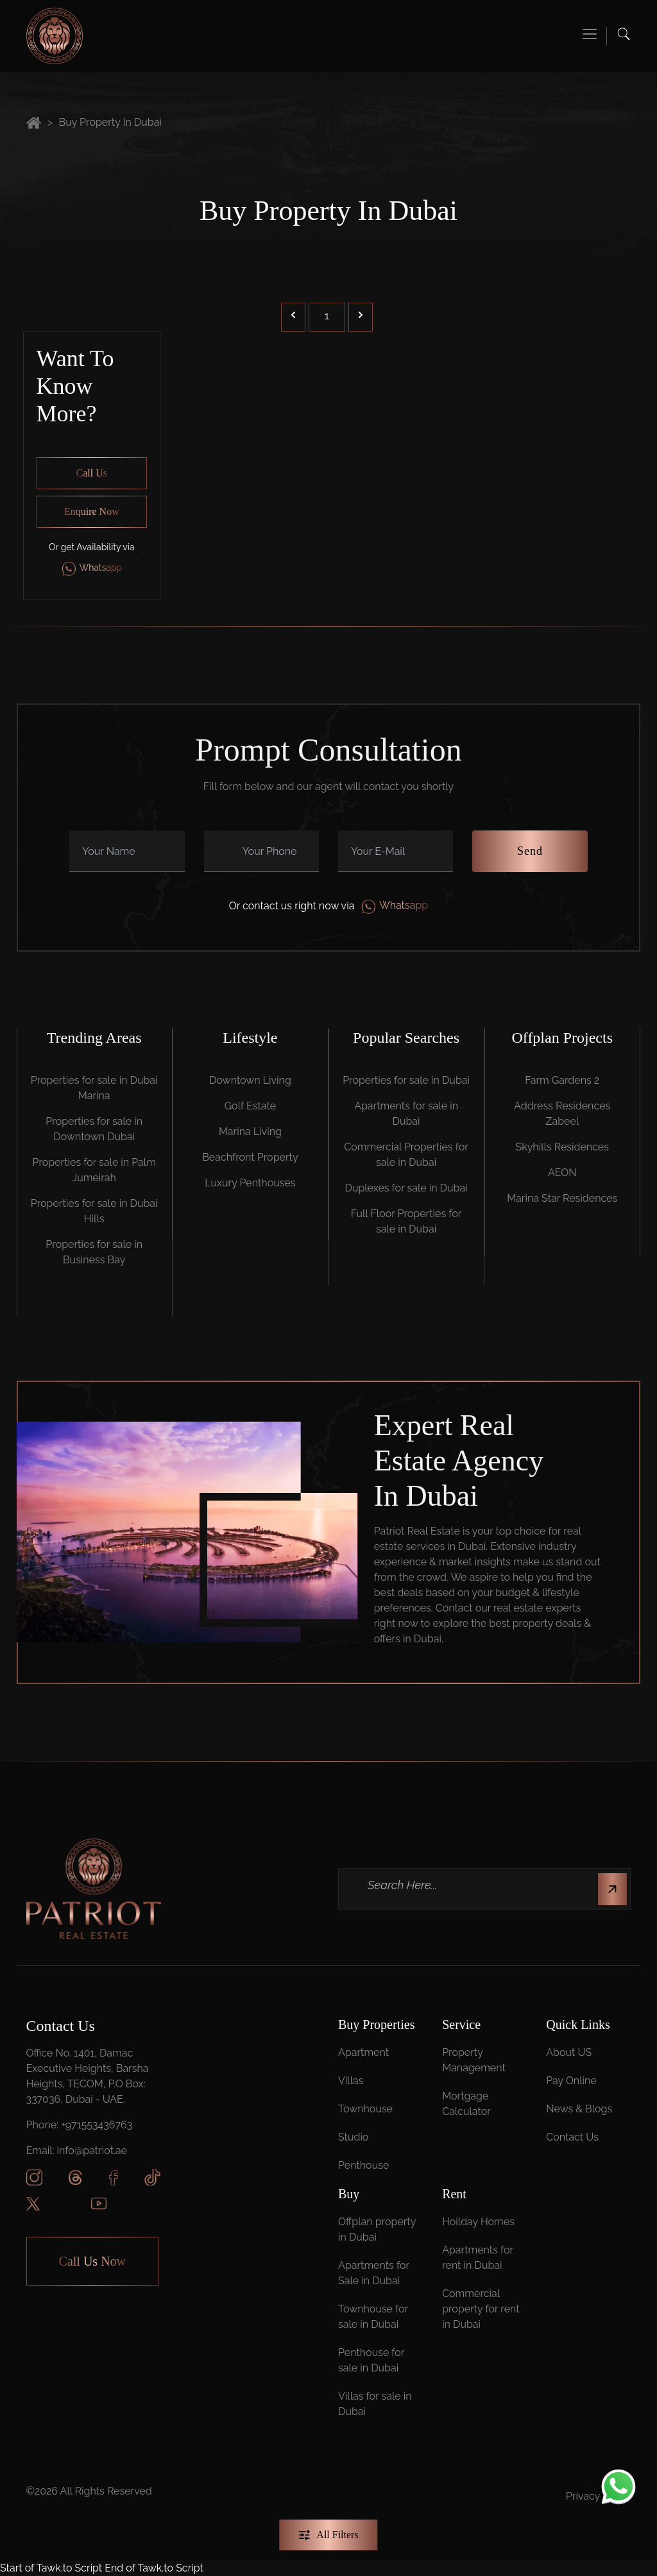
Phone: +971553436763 (79, 2125)
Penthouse (363, 2165)
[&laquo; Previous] (293, 317)
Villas (351, 2081)
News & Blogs (579, 2109)
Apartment (363, 2052)
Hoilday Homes (478, 2222)
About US (569, 2052)
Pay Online (571, 2081)
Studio (353, 2137)
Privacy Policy (598, 2496)
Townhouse (365, 2109)
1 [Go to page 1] (327, 316)
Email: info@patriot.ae (77, 2150)
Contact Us (572, 2137)
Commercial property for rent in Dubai (481, 2308)
